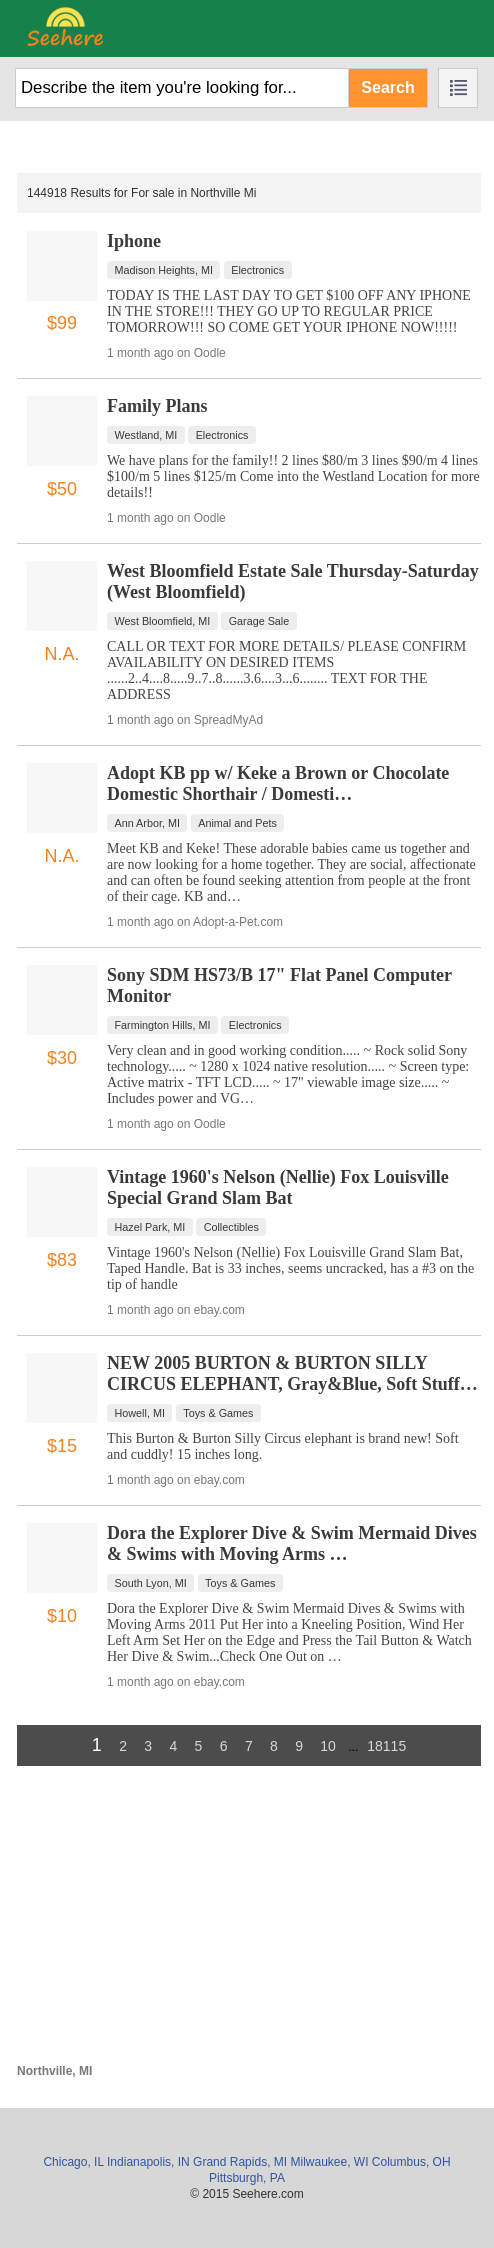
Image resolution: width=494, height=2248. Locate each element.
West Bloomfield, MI (163, 621)
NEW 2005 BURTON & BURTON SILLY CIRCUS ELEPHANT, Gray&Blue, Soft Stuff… (292, 1373)
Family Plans (157, 406)
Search (387, 87)
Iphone (134, 241)
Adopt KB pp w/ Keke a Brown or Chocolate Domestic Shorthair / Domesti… (278, 783)
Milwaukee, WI (329, 2162)
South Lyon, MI (151, 1583)
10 (328, 1746)
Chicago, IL (73, 2162)
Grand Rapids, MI (240, 2162)
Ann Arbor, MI (147, 823)
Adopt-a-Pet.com (238, 922)
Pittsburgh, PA (247, 2178)
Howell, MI (140, 1413)
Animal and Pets (237, 823)
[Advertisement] (249, 1924)
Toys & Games (218, 1413)
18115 (386, 1746)
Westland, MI (146, 435)
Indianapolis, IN (148, 2162)
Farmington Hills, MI (163, 1025)
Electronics (257, 270)
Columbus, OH (411, 2162)
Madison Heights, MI (164, 270)
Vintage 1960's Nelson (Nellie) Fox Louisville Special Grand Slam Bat (278, 1187)
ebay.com (219, 1310)
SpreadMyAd (228, 720)
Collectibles (231, 1227)
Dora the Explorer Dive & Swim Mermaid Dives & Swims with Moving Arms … (292, 1543)
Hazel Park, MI (150, 1227)
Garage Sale (259, 621)
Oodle (210, 353)
